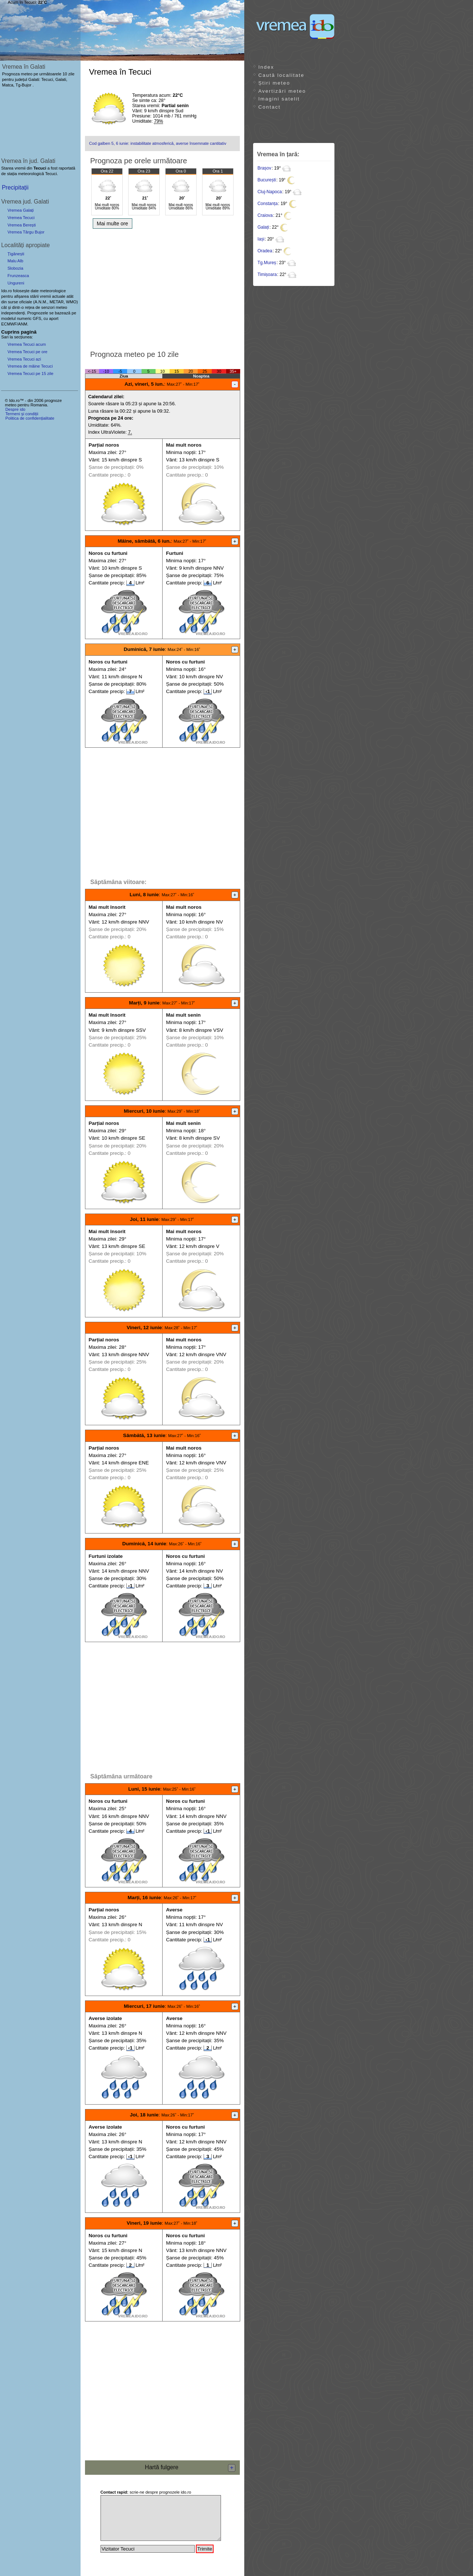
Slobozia (15, 268)
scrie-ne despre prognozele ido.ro (146, 2492)
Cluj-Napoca (270, 191)
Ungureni (15, 283)
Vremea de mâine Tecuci (30, 366)
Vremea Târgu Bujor (25, 232)
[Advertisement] (162, 287)
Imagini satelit (279, 99)
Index (266, 67)
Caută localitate (281, 75)
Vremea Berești (21, 225)
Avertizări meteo (282, 91)
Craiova (265, 215)
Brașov (264, 168)
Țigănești (15, 254)
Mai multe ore (112, 223)
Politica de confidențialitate (29, 418)
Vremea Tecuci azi (24, 359)
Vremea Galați (20, 210)
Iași (261, 239)
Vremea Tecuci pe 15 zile (30, 373)
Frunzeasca (18, 275)
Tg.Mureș (267, 262)
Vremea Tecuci (20, 217)
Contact (269, 107)
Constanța (268, 203)
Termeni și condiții (21, 414)
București (267, 179)
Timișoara (267, 274)
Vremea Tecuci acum (26, 344)
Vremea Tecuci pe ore (27, 351)
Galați (263, 227)
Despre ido (15, 409)
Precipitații (15, 187)
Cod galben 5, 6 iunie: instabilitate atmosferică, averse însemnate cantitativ (157, 143)
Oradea (265, 250)
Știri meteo (274, 83)
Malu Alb (15, 261)
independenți (13, 313)
